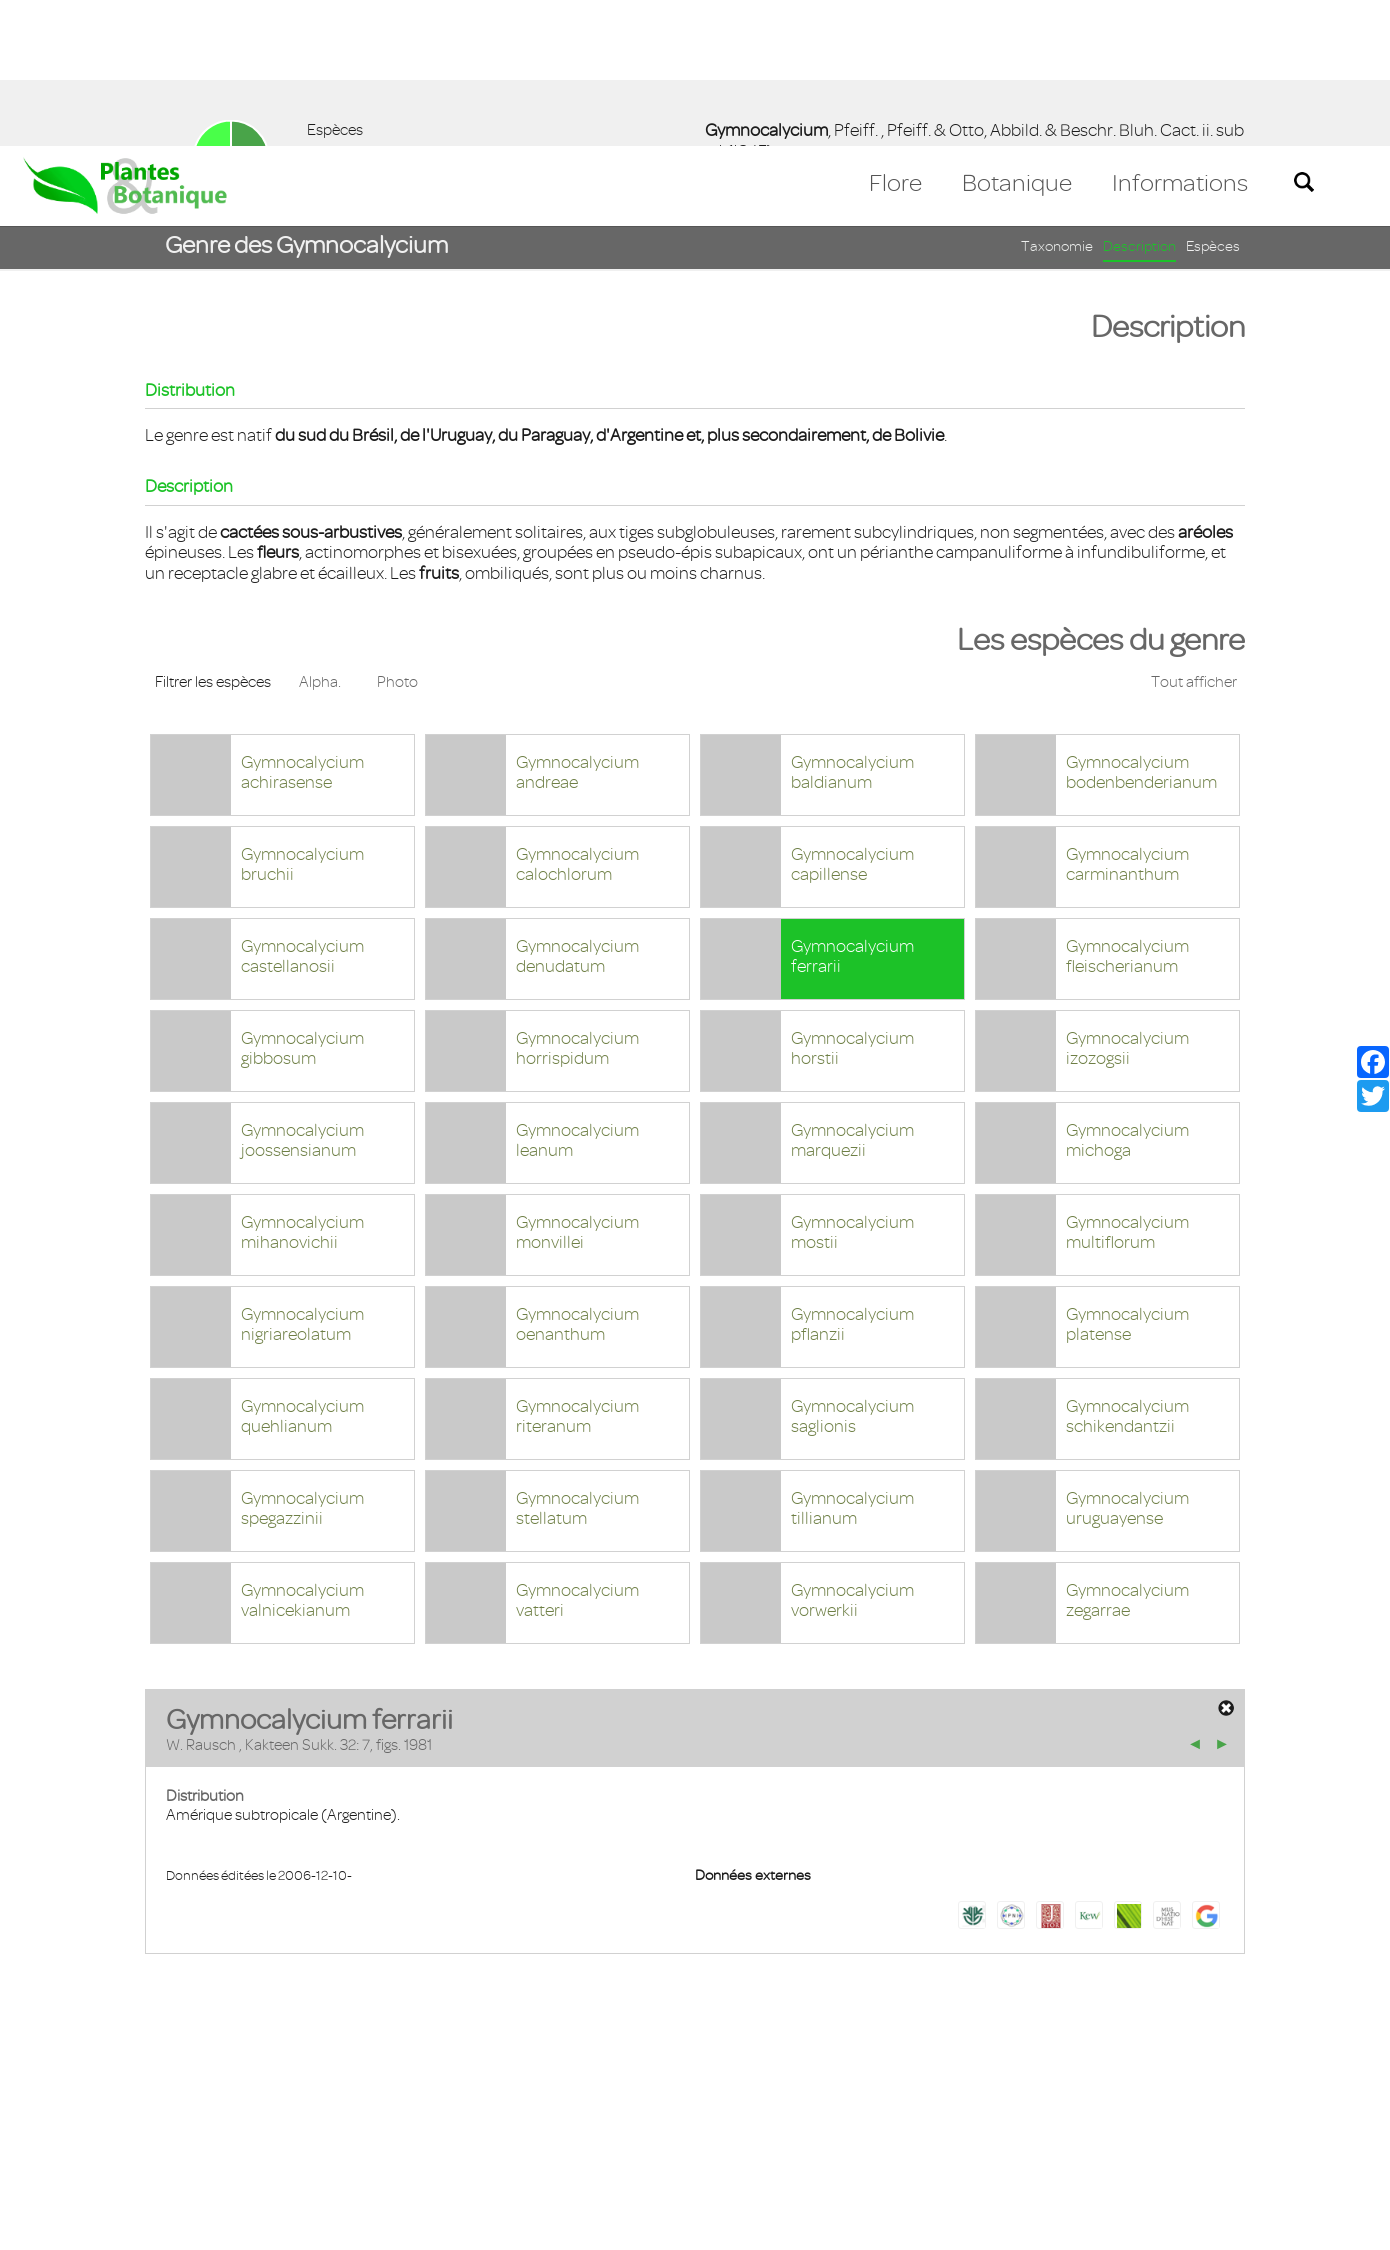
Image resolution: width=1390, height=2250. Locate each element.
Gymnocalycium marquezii (852, 994)
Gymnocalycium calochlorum (577, 718)
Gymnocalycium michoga (1127, 994)
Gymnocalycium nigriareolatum (302, 1178)
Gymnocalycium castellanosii (302, 810)
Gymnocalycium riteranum (577, 1270)
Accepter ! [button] (1320, 2224)
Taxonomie (1057, 100)
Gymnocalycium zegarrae (1127, 1454)
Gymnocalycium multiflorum (1127, 1086)
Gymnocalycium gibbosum (302, 902)
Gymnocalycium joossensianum (302, 994)
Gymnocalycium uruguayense (1127, 1362)
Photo (397, 536)
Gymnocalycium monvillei (577, 1086)
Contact (62, 2134)
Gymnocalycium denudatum (577, 810)
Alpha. (320, 536)
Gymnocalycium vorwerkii (852, 1454)
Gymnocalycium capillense (852, 718)
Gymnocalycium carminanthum (1127, 718)
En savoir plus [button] (565, 2223)
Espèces (1213, 100)
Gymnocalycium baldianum (852, 626)
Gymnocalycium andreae (577, 626)
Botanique (1017, 37)
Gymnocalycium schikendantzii (1127, 1270)
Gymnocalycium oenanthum (577, 1178)
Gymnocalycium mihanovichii (302, 1086)
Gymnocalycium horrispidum (577, 902)
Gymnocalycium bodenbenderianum (1141, 626)
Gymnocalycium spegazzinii (302, 1362)
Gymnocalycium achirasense (302, 626)
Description (1139, 100)
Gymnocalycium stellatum (577, 1362)
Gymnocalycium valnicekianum (302, 1454)
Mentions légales (174, 2134)
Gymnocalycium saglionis (852, 1270)
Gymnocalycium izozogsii (1127, 902)
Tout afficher (1194, 536)
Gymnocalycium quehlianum (302, 1270)
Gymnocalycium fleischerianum (1127, 810)
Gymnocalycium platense (1127, 1178)
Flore (895, 37)
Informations (1180, 37)
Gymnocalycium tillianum (852, 1362)
